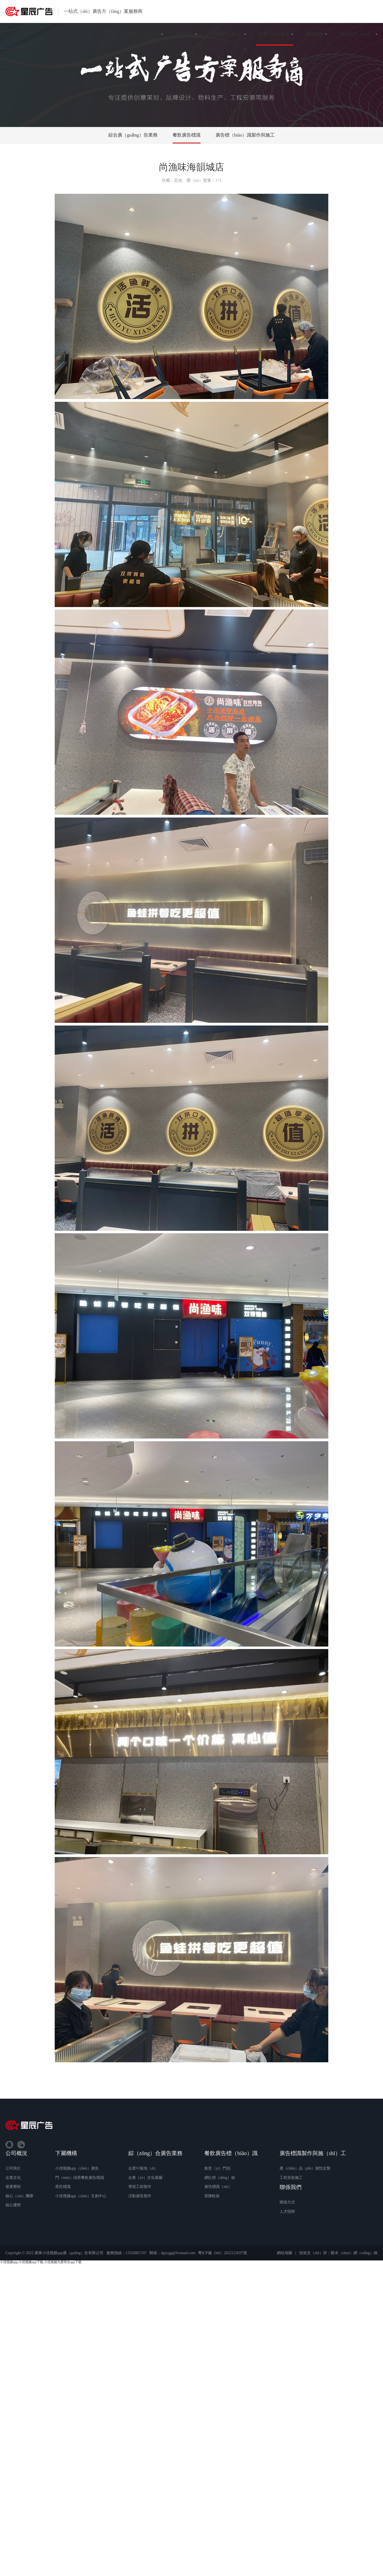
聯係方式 (287, 2202)
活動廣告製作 (139, 2196)
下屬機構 (66, 2153)
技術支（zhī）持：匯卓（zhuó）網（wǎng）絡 (338, 2253)
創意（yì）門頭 (217, 2168)
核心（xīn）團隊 (19, 2196)
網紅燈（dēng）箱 (219, 2178)
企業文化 (13, 2178)
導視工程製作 (139, 2187)
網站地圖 (284, 2253)
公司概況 (184, 34)
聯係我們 (290, 2187)
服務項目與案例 (274, 34)
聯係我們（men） (357, 34)
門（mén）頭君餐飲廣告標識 (79, 2178)
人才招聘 (287, 2212)
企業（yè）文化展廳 (145, 2178)
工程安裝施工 (291, 2178)
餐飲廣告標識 (187, 135)
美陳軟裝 (212, 2196)
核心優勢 (13, 2205)
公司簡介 (13, 2168)
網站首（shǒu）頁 (141, 34)
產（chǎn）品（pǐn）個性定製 (305, 2168)
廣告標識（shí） (218, 2187)
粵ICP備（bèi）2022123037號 (222, 2253)
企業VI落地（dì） (143, 2168)
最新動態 (314, 34)
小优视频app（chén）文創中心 (80, 2196)
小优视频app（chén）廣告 (77, 2168)
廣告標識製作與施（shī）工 (313, 2153)
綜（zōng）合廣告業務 (155, 2153)
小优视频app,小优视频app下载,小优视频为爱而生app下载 (41, 2262)
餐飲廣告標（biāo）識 (230, 2153)
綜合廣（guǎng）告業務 (133, 135)
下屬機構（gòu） (226, 34)
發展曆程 (13, 2187)
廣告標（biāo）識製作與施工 (245, 135)
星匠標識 (63, 2187)
